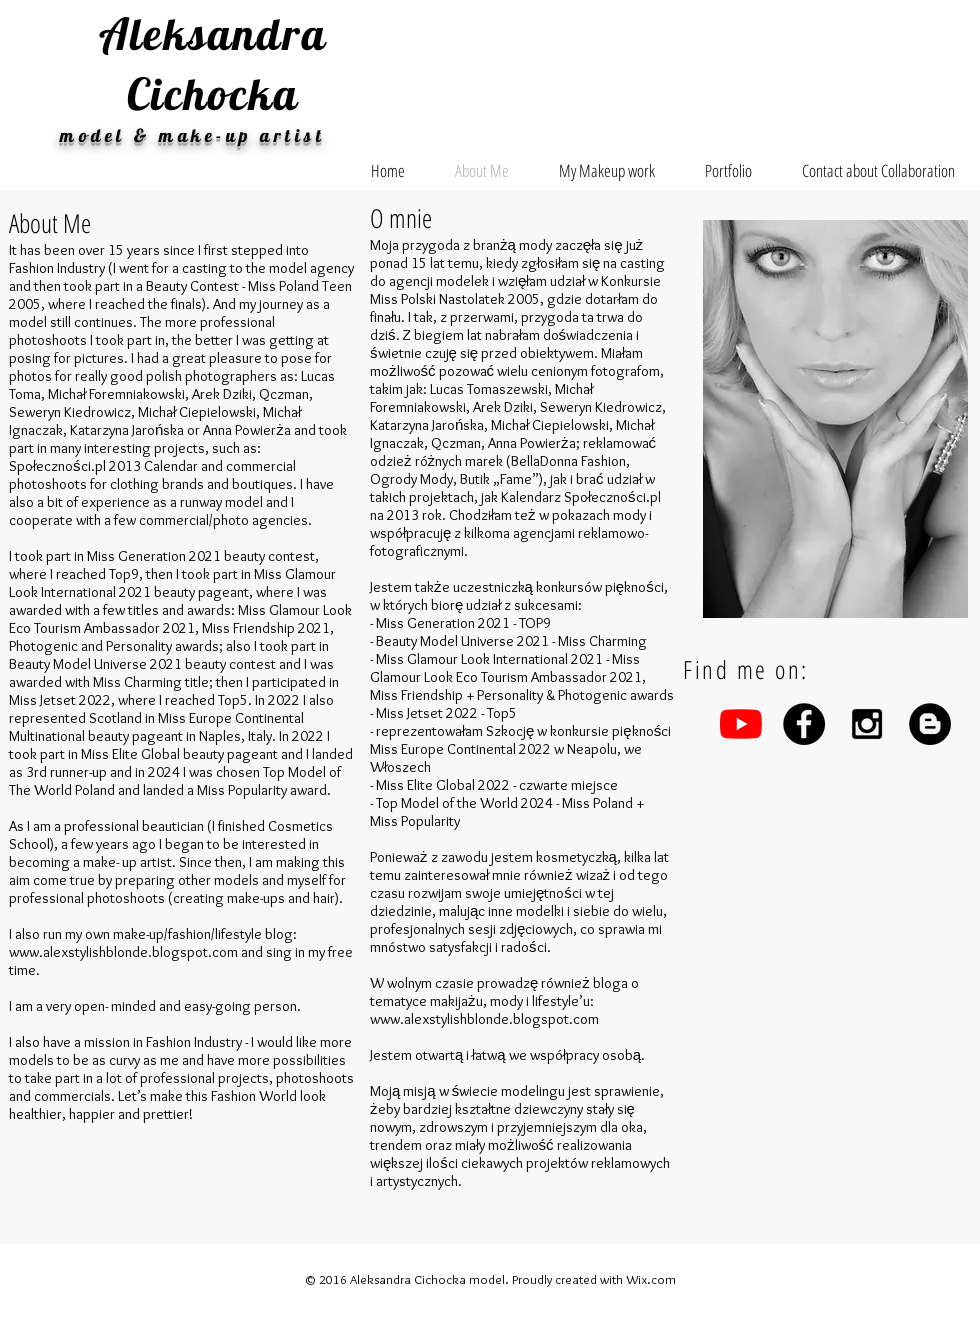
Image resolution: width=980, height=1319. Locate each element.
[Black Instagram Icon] (867, 724)
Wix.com (651, 1279)
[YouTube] (741, 724)
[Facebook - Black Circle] (804, 724)
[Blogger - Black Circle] (930, 724)
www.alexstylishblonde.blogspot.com (123, 952)
